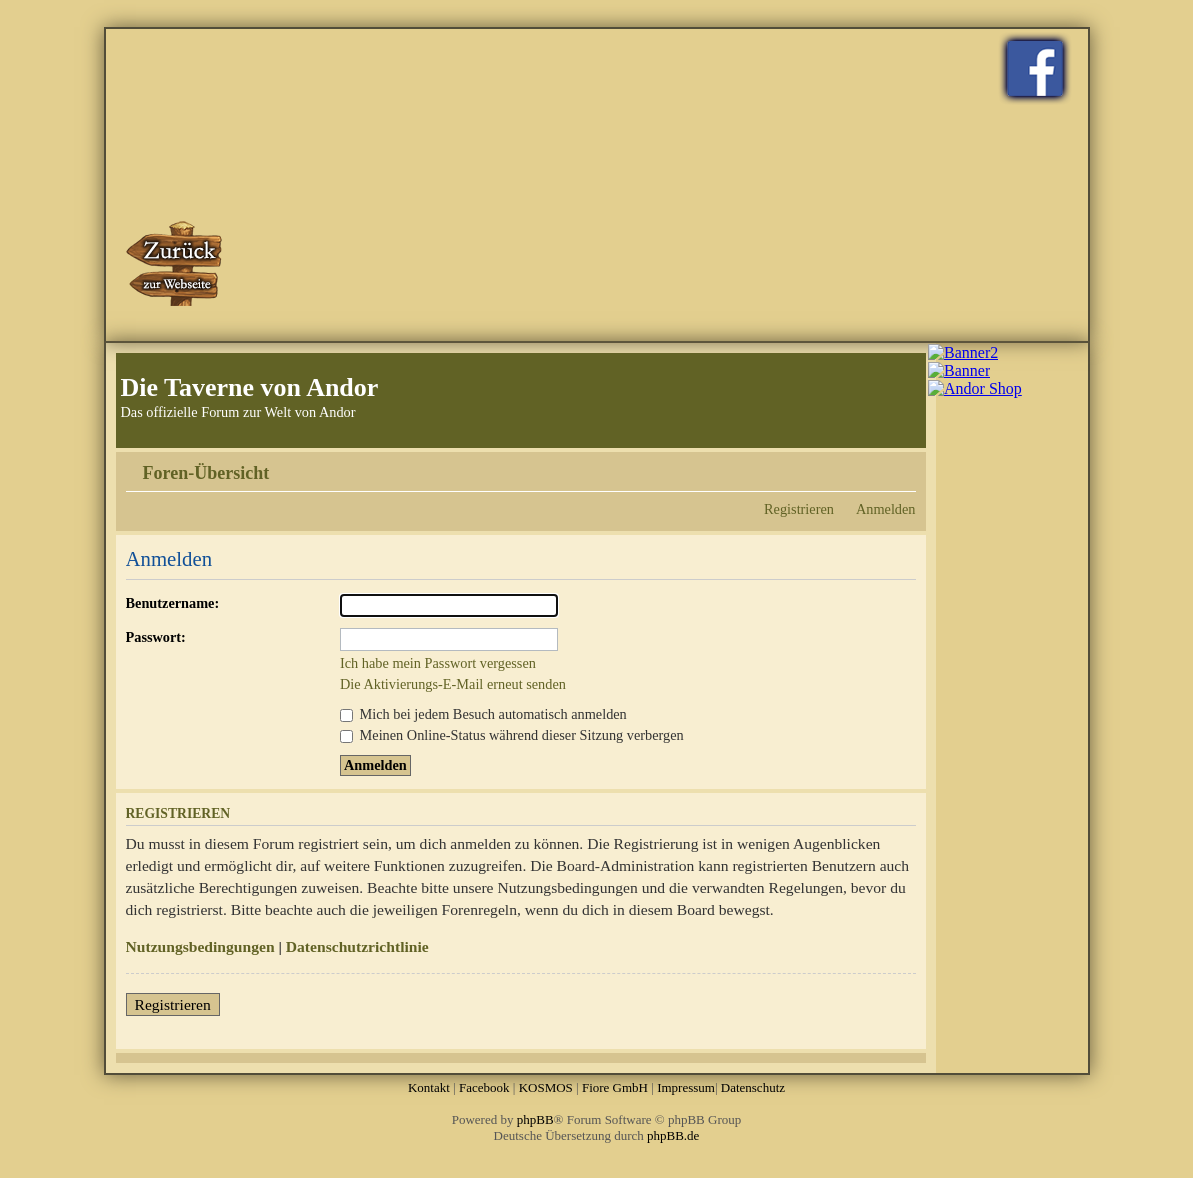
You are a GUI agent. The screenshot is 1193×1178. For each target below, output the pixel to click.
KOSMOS (546, 1087)
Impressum (686, 1087)
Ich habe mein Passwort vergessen (438, 663)
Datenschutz (753, 1087)
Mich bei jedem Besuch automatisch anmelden (483, 714)
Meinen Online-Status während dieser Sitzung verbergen (512, 735)
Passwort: (156, 637)
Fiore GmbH (615, 1087)
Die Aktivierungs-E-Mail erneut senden (453, 684)
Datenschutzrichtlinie (357, 946)
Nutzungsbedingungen (200, 946)
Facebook (484, 1087)
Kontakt (429, 1087)
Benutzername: (173, 603)
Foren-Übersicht (206, 473)
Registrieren (799, 509)
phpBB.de (673, 1135)
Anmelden (886, 509)
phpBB (535, 1119)
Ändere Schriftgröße (901, 466)
